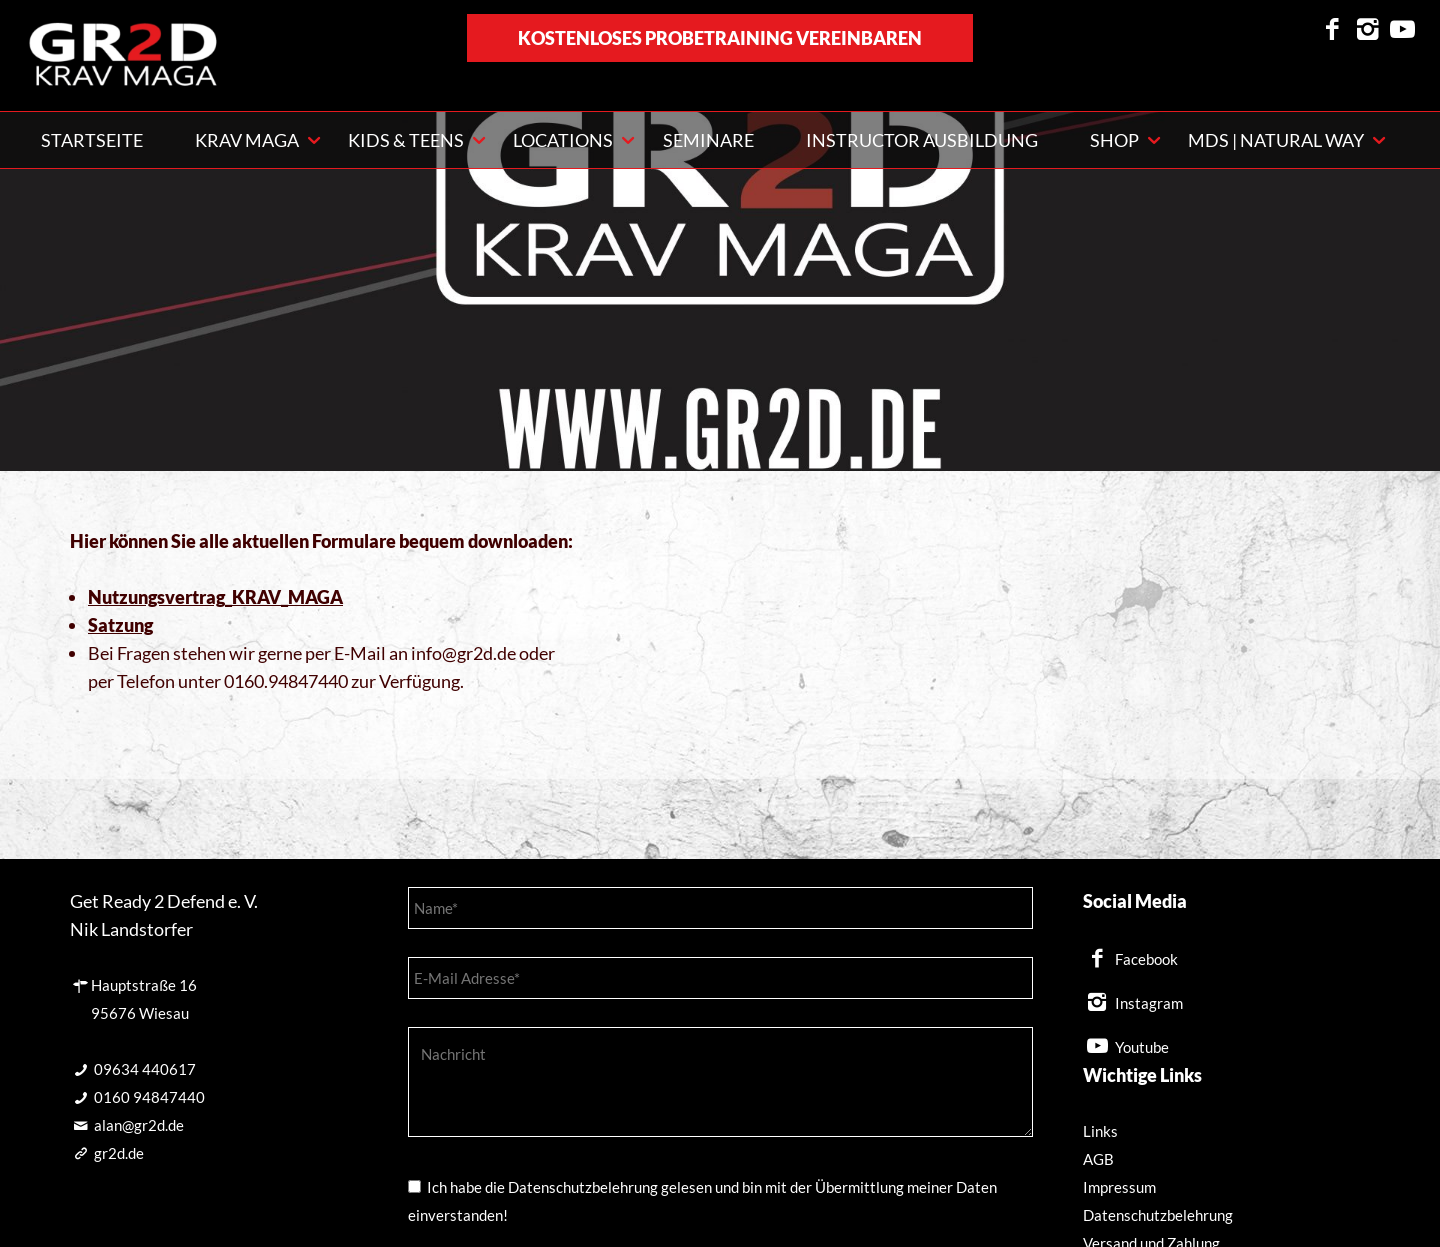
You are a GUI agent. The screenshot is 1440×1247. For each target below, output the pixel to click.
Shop (1114, 140)
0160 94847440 (149, 1097)
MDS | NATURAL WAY (1276, 140)
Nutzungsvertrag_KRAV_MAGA (215, 597)
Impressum (1119, 1187)
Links (1100, 1131)
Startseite (92, 140)
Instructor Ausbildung (922, 140)
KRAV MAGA (247, 140)
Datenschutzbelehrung (1158, 1215)
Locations (563, 140)
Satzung (120, 625)
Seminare (708, 140)
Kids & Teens (406, 140)
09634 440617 (145, 1069)
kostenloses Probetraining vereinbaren (720, 38)
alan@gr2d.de (139, 1125)
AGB (1098, 1159)
